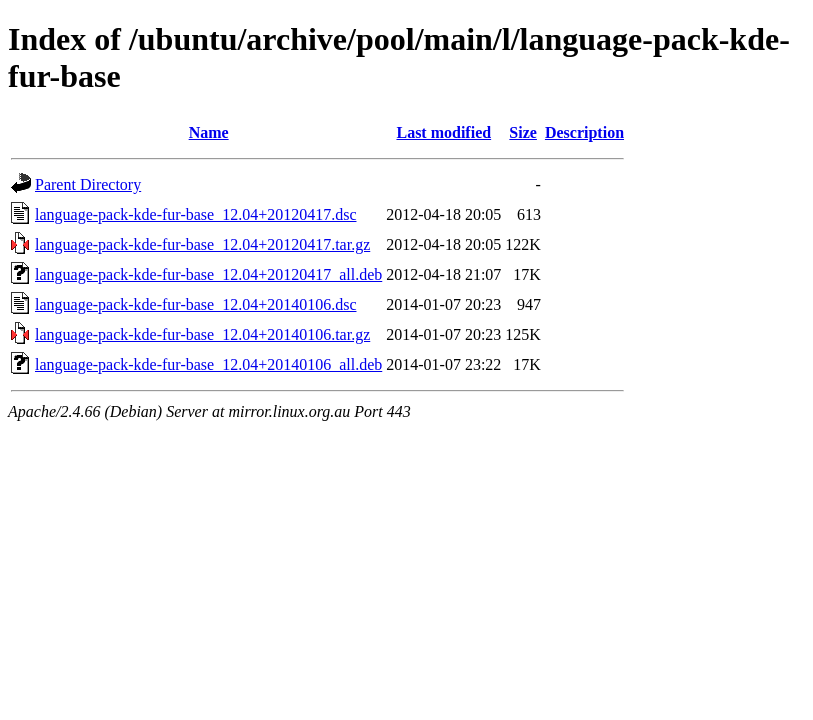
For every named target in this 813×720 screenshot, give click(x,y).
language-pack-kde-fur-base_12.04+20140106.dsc (195, 304)
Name (209, 132)
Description (584, 132)
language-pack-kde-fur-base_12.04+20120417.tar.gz (202, 244)
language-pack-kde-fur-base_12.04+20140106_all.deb (208, 364)
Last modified (443, 132)
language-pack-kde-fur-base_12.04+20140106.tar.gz (202, 334)
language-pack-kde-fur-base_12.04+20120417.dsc (195, 214)
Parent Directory (88, 184)
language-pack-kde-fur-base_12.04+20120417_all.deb (208, 274)
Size (523, 132)
